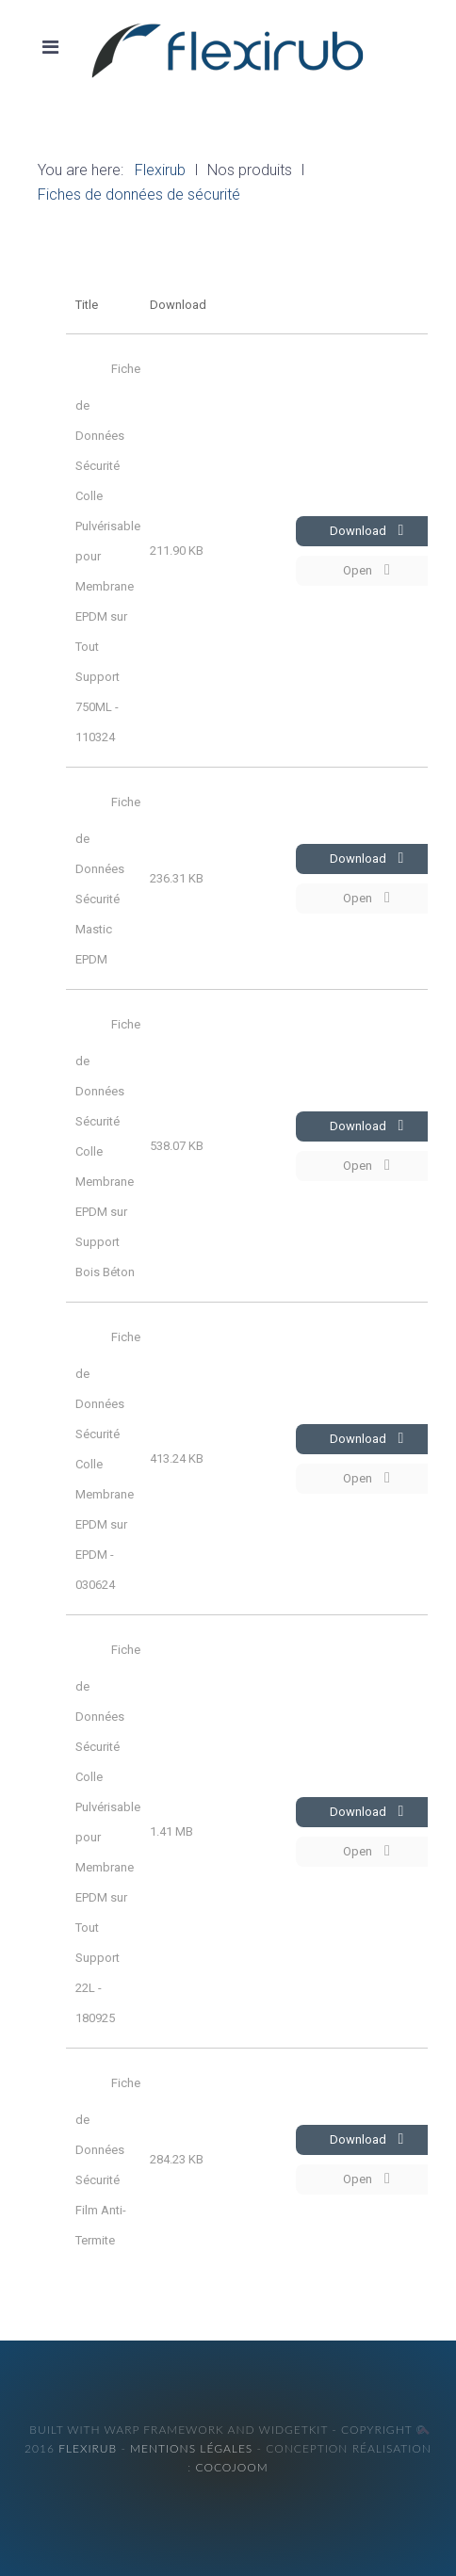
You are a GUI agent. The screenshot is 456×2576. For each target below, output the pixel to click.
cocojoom (231, 2467)
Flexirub (87, 2448)
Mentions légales (191, 2448)
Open (366, 569)
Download (367, 530)
